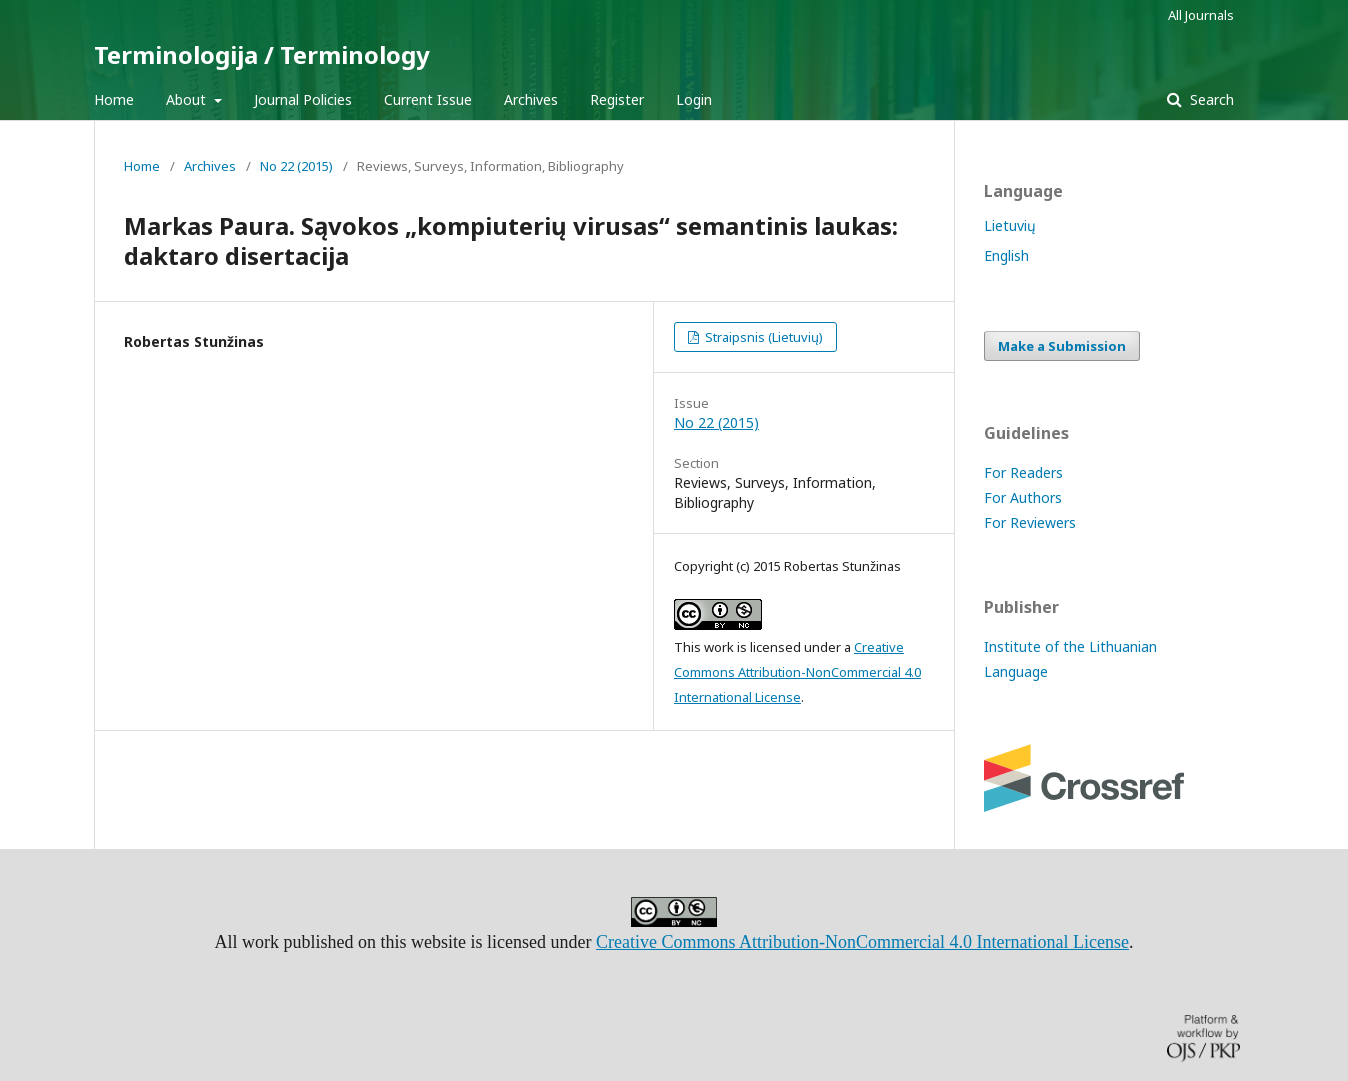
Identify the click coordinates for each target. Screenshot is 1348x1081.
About (188, 99)
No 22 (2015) (296, 166)
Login (694, 99)
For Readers (1023, 472)
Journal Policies (303, 99)
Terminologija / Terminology (262, 54)
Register (617, 99)
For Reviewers (1030, 522)
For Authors (1023, 497)
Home (114, 99)
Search (1210, 99)
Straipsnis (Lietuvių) (762, 337)
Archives (531, 99)
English (1006, 255)
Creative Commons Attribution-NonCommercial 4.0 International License (797, 672)
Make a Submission (1062, 346)
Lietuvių (1010, 225)
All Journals (1201, 15)
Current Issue (428, 99)
